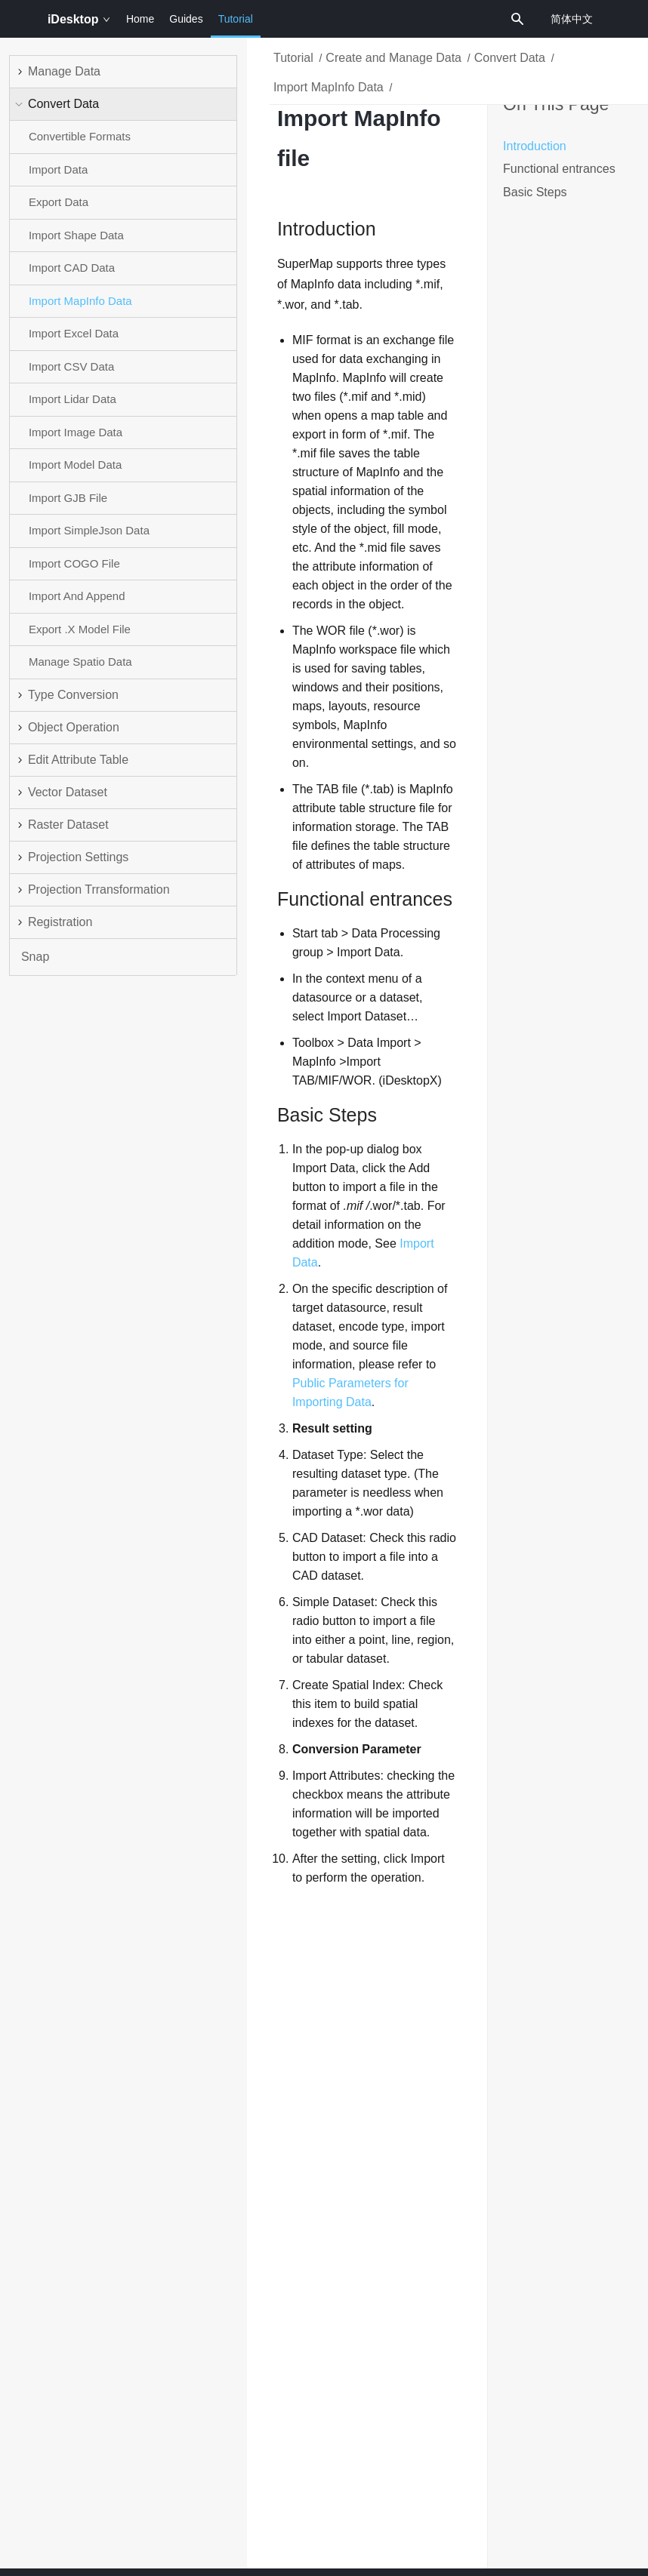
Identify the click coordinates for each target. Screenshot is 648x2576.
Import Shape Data (76, 235)
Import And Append (77, 595)
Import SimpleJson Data (89, 530)
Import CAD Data (72, 267)
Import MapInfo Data (80, 300)
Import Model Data (75, 464)
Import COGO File (74, 563)
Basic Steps (534, 192)
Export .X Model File (80, 629)
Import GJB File (68, 497)
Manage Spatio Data (80, 661)
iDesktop (79, 19)
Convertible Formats (80, 136)
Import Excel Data (74, 333)
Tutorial (236, 25)
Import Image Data (75, 432)
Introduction (534, 146)
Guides (185, 19)
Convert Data (509, 57)
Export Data (58, 201)
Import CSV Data (71, 366)
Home (140, 19)
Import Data (58, 169)
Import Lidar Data (72, 398)
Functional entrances (559, 168)
